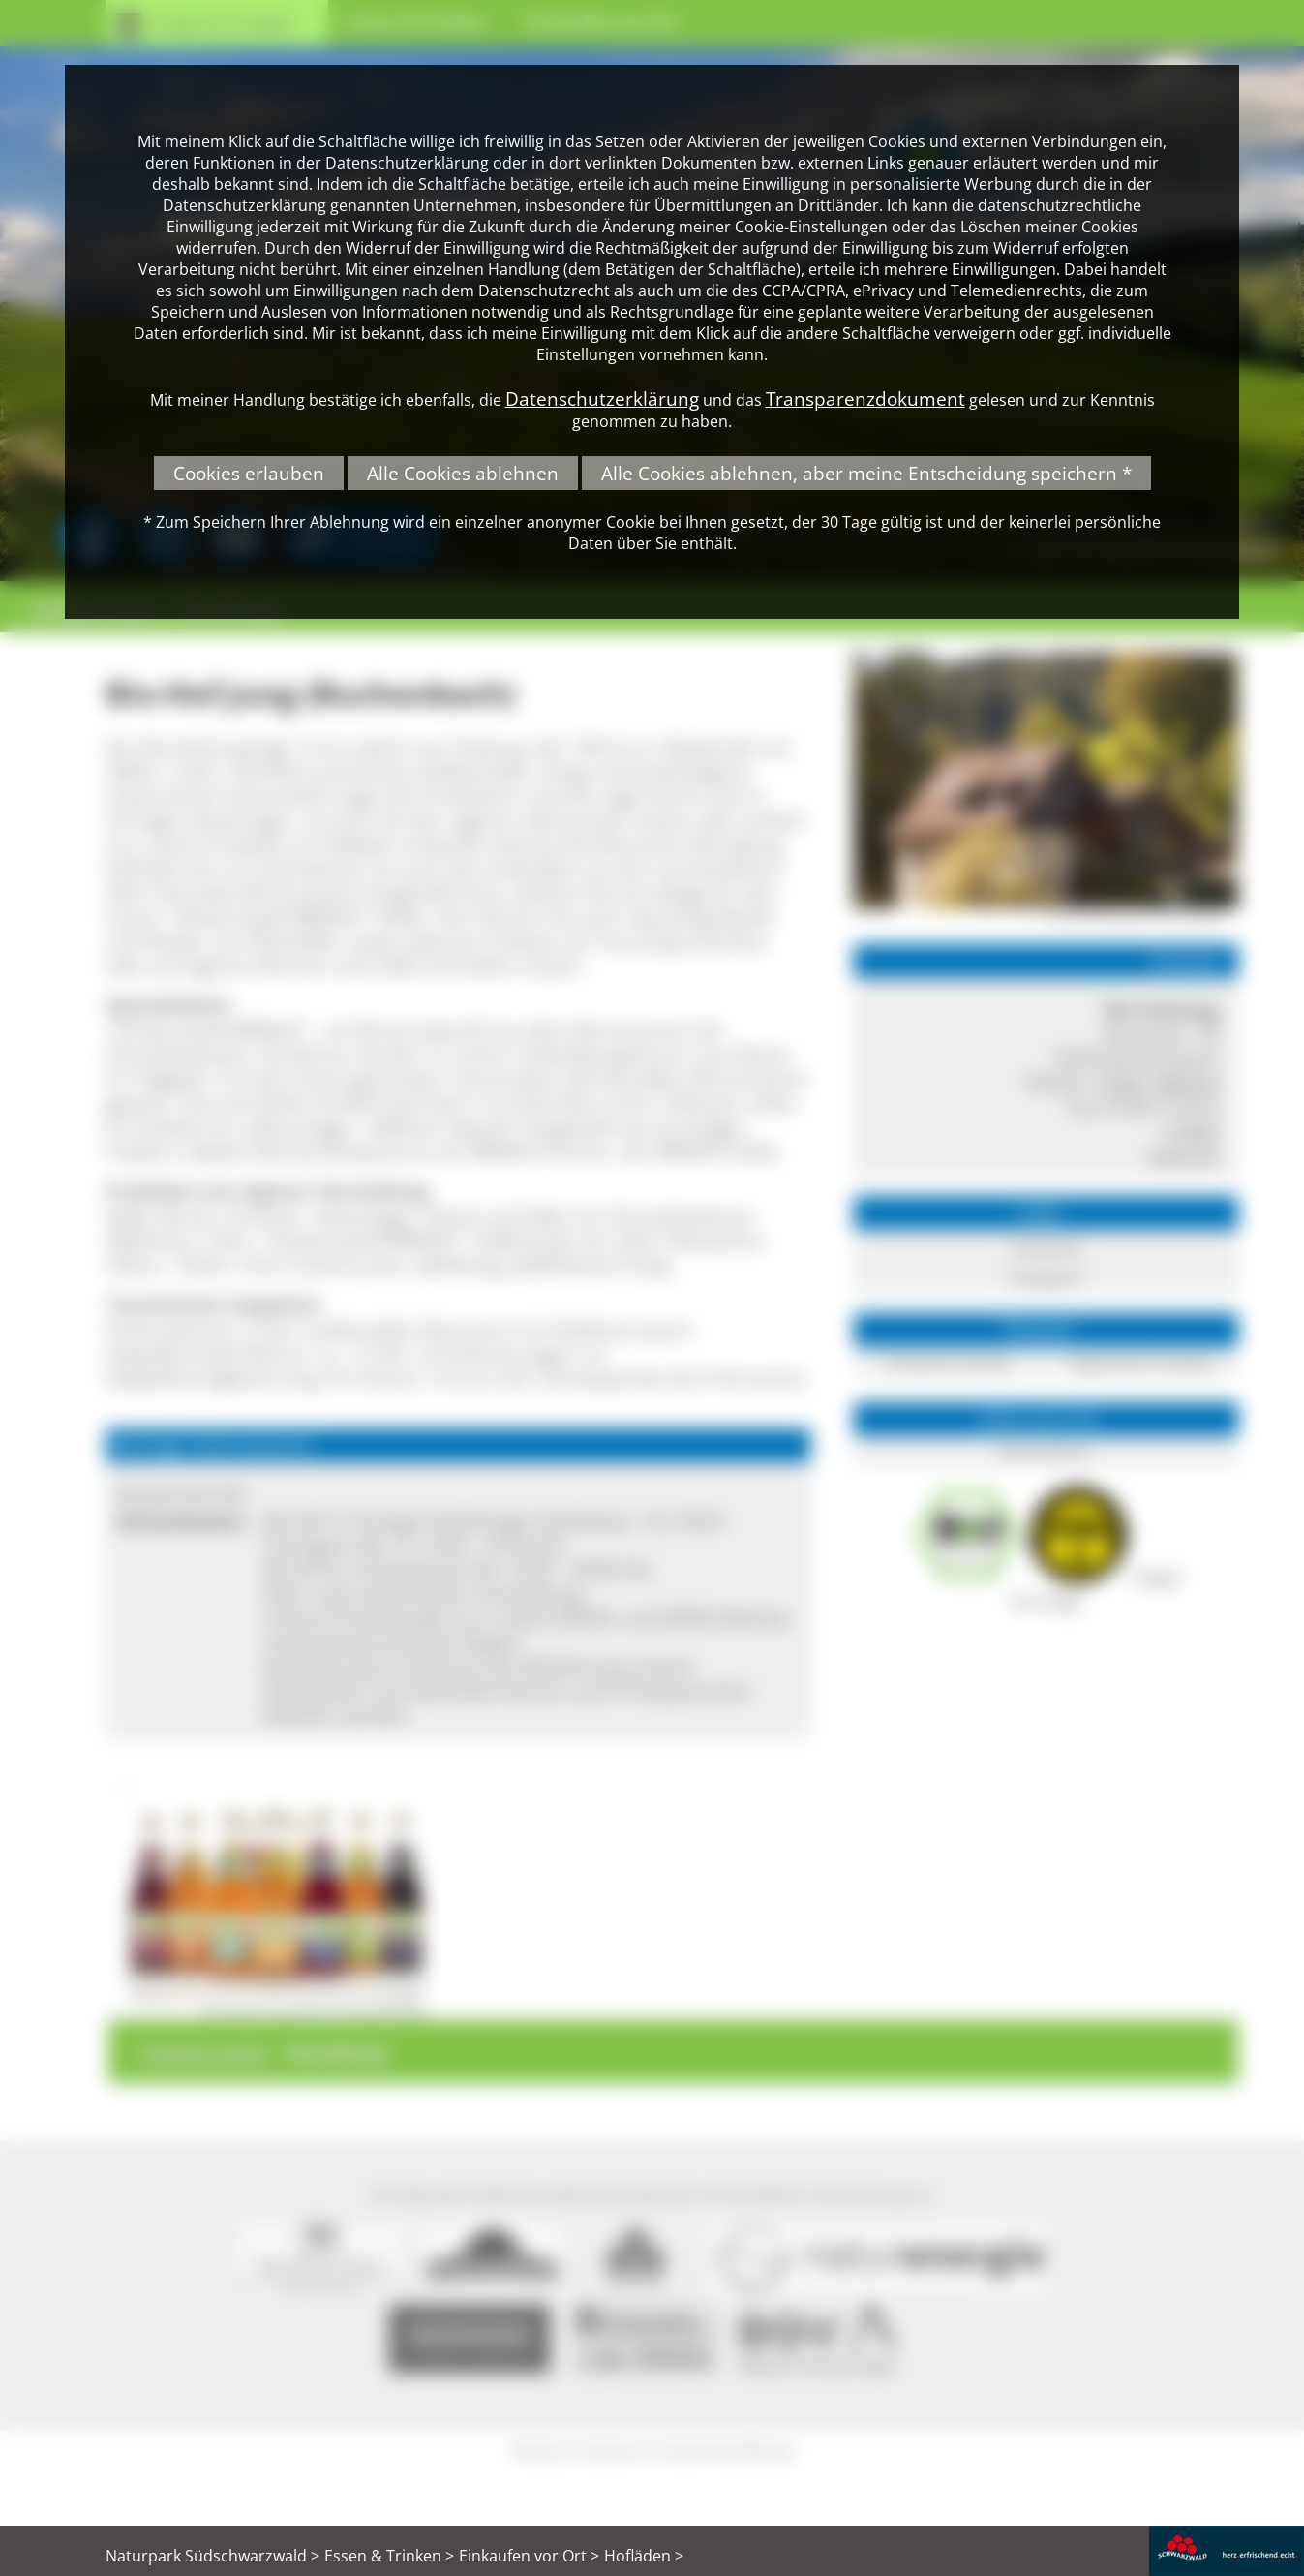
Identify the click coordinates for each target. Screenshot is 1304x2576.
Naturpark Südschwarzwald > (212, 2555)
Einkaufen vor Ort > (529, 2555)
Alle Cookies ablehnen (463, 473)
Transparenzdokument (865, 398)
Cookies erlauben (248, 473)
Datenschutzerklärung (602, 398)
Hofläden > (643, 2555)
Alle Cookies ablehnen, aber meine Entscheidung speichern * (866, 473)
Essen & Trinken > (389, 2555)
